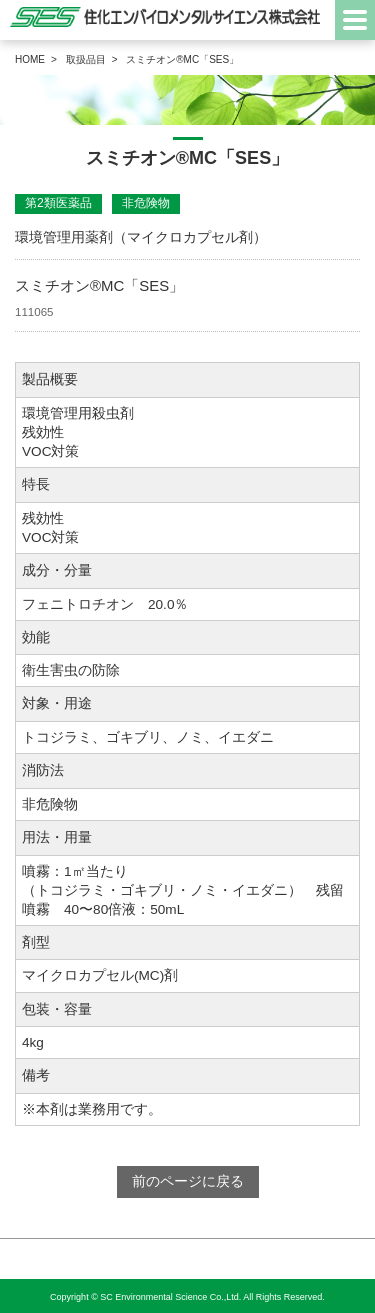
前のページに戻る (188, 1181)
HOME (30, 59)
